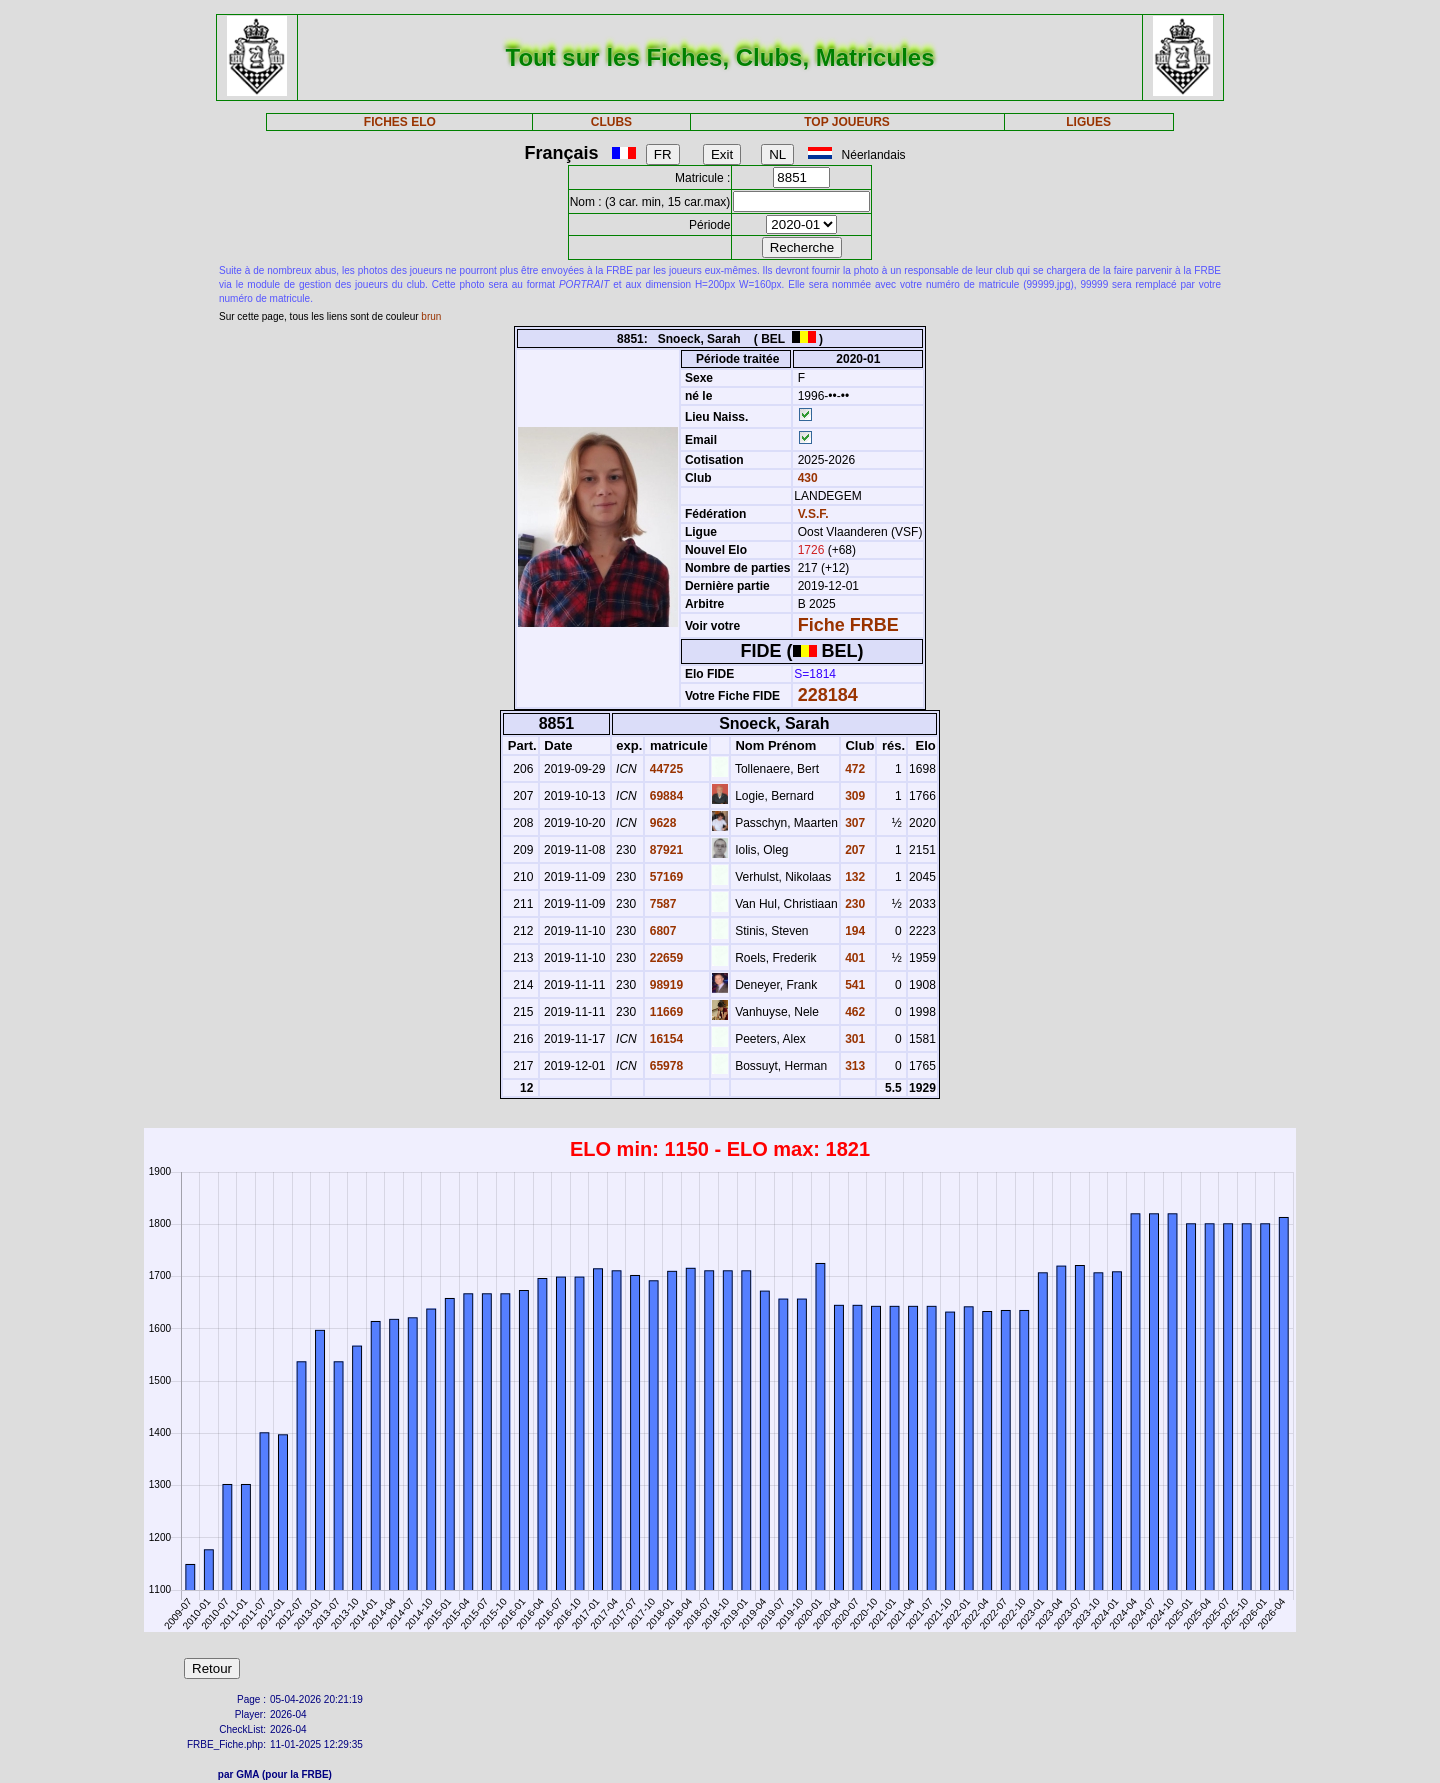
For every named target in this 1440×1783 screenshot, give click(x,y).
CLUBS (611, 122)
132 (853, 877)
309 (853, 796)
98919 (664, 985)
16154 (664, 1039)
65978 (664, 1066)
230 (853, 904)
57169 (664, 877)
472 (853, 769)
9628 (661, 823)
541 (853, 985)
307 (853, 823)
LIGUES (1088, 122)
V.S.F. (813, 514)
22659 (664, 958)
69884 (664, 796)
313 (853, 1066)
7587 (661, 904)
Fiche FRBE (848, 625)
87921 (664, 850)
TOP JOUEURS (847, 122)
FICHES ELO (400, 122)
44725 (664, 769)
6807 (661, 931)
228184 (828, 695)
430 (805, 478)
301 (853, 1039)
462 (853, 1012)
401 (853, 958)
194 (853, 931)
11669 (664, 1012)
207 (853, 850)
